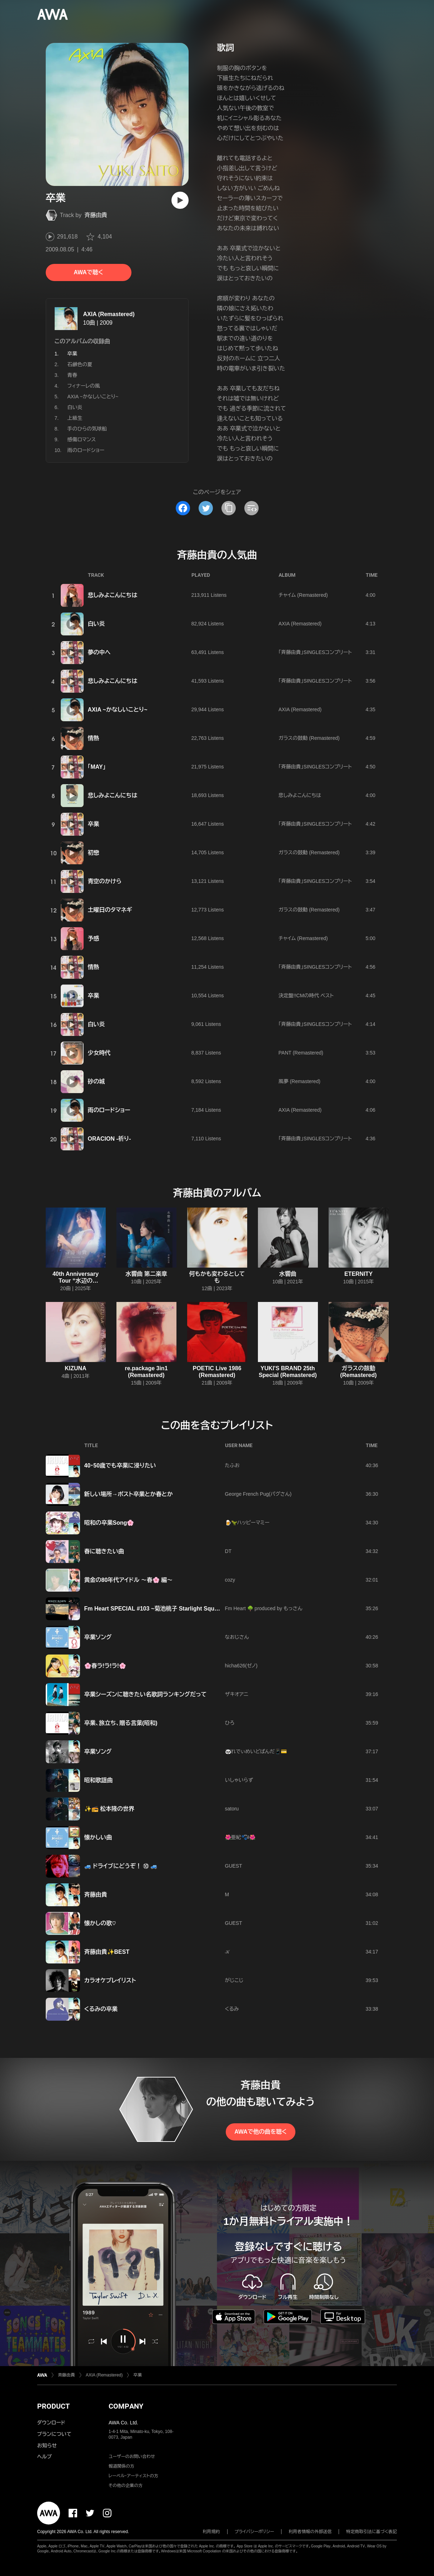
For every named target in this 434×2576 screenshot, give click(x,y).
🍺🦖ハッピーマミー (247, 1522)
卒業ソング (98, 1637)
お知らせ (47, 2445)
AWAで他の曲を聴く (260, 2132)
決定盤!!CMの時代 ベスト (306, 995)
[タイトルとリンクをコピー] (228, 508)
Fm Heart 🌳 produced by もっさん (264, 1608)
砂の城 (96, 1081)
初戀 (93, 853)
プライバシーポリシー (254, 2531)
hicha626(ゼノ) (241, 1665)
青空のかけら (105, 881)
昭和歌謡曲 (98, 1780)
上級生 (75, 418)
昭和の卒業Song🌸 (109, 1523)
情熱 (93, 738)
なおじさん (237, 1637)
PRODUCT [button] (53, 2406)
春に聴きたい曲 (104, 1551)
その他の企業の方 (126, 2485)
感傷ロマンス (82, 439)
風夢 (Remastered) (299, 1081)
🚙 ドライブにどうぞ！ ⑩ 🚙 (121, 1866)
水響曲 (287, 1274)
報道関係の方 (121, 2466)
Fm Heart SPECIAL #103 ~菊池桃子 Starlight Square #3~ (159, 1609)
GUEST (233, 1866)
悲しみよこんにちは (113, 595)
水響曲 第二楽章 (146, 1274)
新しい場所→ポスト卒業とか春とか (128, 1494)
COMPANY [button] (126, 2406)
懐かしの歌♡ (100, 1923)
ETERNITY (358, 1274)
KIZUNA (75, 1368)
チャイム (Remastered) (303, 595)
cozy (230, 1580)
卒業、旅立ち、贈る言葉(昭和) (121, 1723)
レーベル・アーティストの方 (133, 2475)
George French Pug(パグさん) (258, 1494)
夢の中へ (99, 652)
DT (228, 1551)
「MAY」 (97, 767)
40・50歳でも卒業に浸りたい (120, 1465)
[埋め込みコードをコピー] (251, 508)
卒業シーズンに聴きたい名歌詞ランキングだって (145, 1694)
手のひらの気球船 (87, 429)
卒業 (93, 824)
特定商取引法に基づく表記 (371, 2531)
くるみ (232, 2009)
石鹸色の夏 (80, 364)
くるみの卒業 (101, 2009)
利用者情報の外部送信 (310, 2531)
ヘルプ (44, 2456)
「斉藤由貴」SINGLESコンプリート (315, 652)
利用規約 (211, 2531)
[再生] (180, 200)
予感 (93, 938)
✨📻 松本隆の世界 (109, 1809)
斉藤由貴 (95, 215)
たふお (232, 1465)
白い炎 (75, 407)
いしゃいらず (239, 1780)
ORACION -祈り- (109, 1139)
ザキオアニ (237, 1694)
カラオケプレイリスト (110, 1980)
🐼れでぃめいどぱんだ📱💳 (256, 1751)
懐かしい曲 (98, 1837)
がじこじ (234, 1980)
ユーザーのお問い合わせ (132, 2456)
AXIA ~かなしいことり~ (93, 396)
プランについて (54, 2434)
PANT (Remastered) (301, 1053)
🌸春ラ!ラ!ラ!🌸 (105, 1666)
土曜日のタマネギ (110, 910)
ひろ (230, 1723)
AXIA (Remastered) (109, 314)
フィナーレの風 (84, 386)
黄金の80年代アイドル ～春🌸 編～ (128, 1580)
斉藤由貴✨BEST (107, 1952)
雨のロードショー (86, 450)
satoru (232, 1808)
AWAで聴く (88, 272)
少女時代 (99, 1053)
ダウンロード (51, 2422)
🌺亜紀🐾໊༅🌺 (240, 1837)
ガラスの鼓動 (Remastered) (309, 738)
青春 (73, 375)
